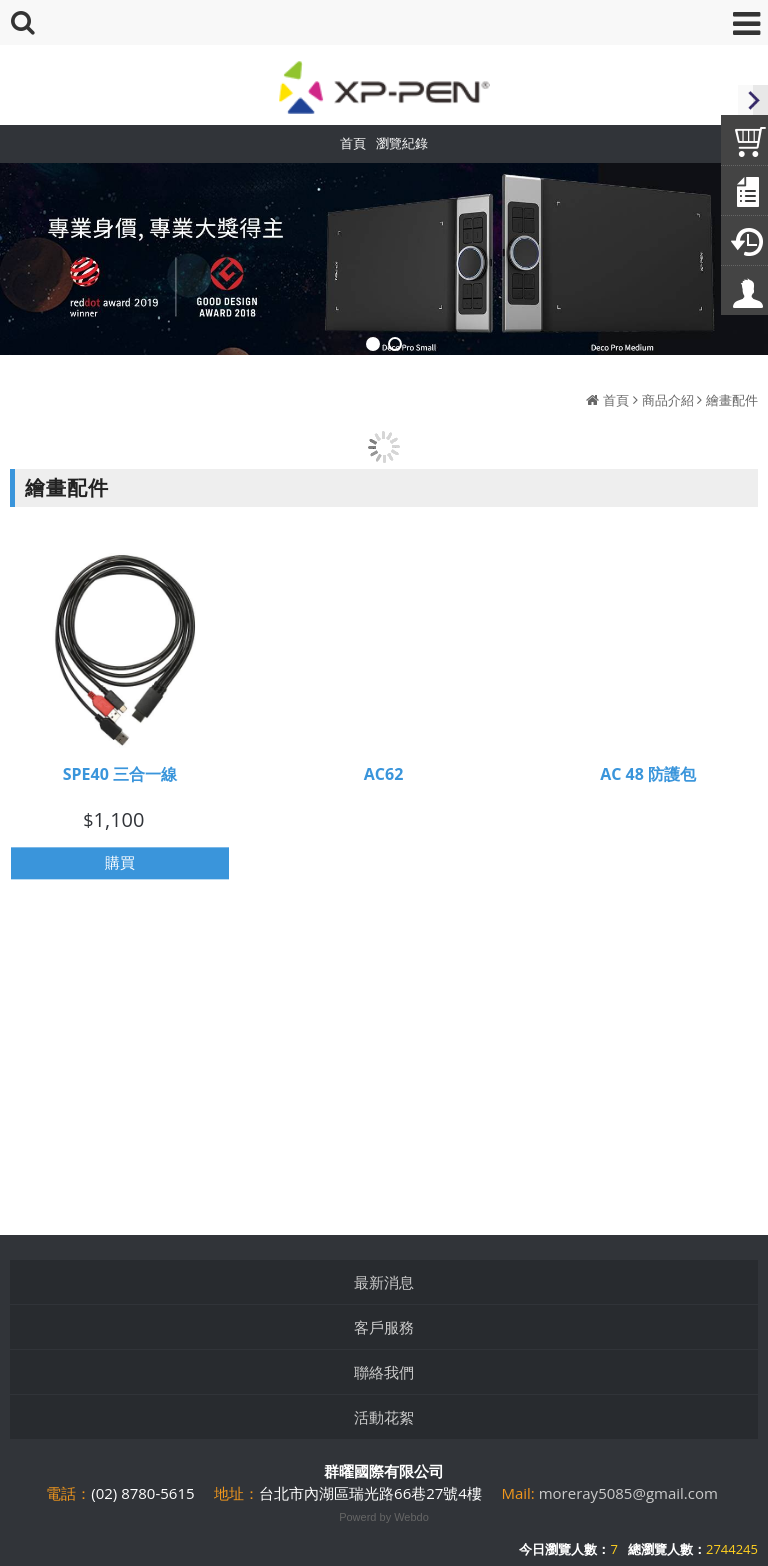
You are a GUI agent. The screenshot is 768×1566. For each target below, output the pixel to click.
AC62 (384, 779)
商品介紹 (668, 400)
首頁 (616, 400)
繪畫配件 (732, 400)
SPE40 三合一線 (120, 780)
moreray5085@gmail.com (628, 1493)
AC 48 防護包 (648, 779)
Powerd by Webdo (384, 1517)
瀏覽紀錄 (402, 143)
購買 (120, 869)
